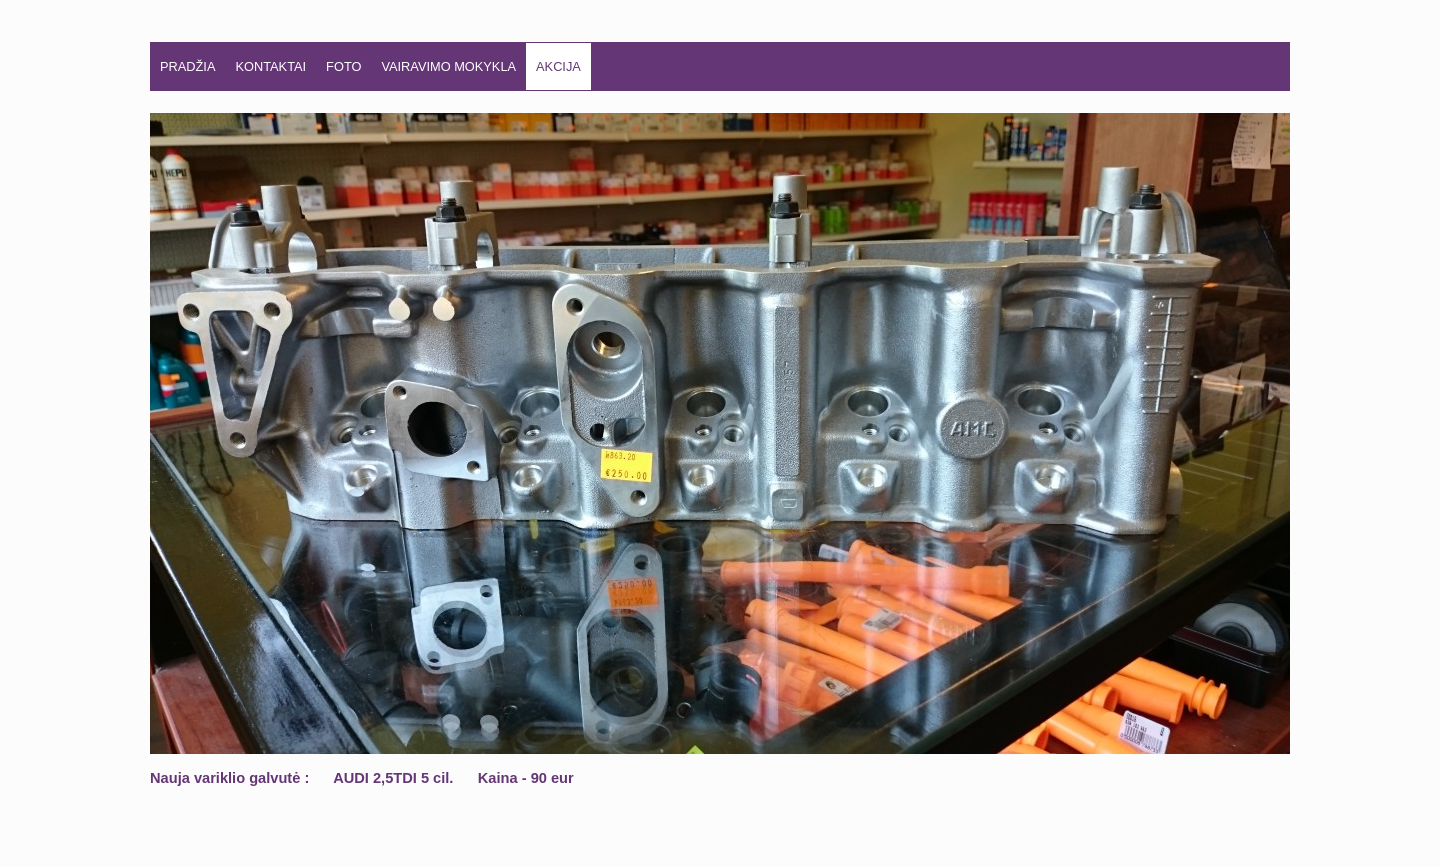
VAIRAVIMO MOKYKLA (448, 66)
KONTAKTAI (270, 66)
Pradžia (187, 66)
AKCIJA (558, 66)
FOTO (343, 66)
